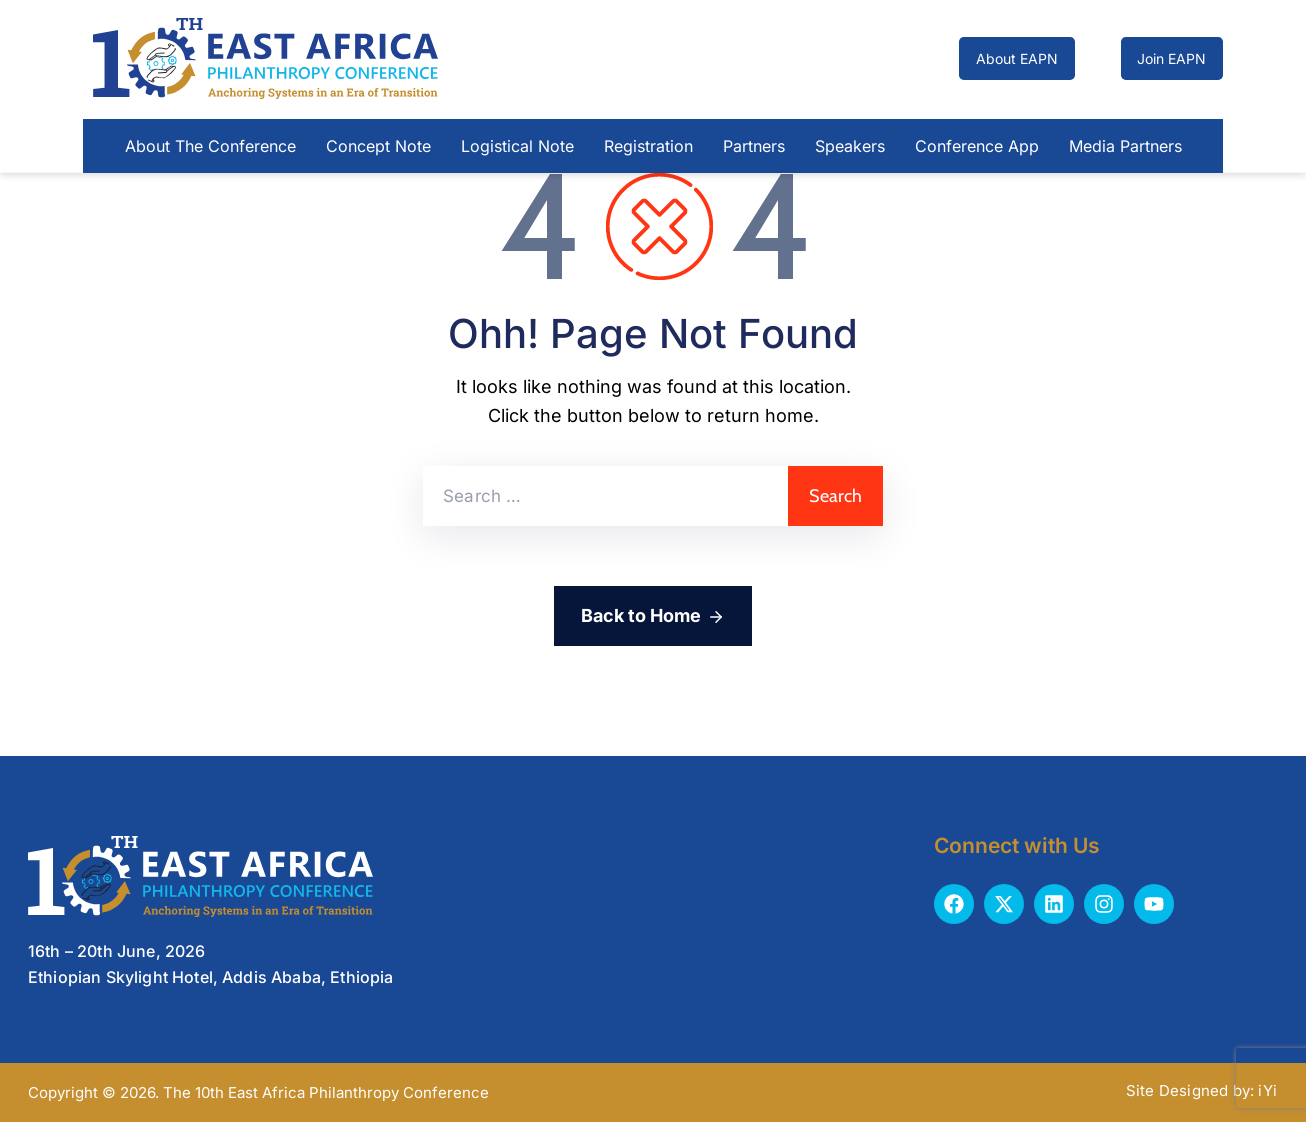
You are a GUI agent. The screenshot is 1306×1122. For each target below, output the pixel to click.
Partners (754, 146)
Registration (648, 146)
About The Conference (210, 146)
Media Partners (1125, 146)
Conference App (977, 146)
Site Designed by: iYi (1201, 1090)
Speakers (850, 146)
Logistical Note (517, 146)
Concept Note (378, 146)
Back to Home (653, 617)
